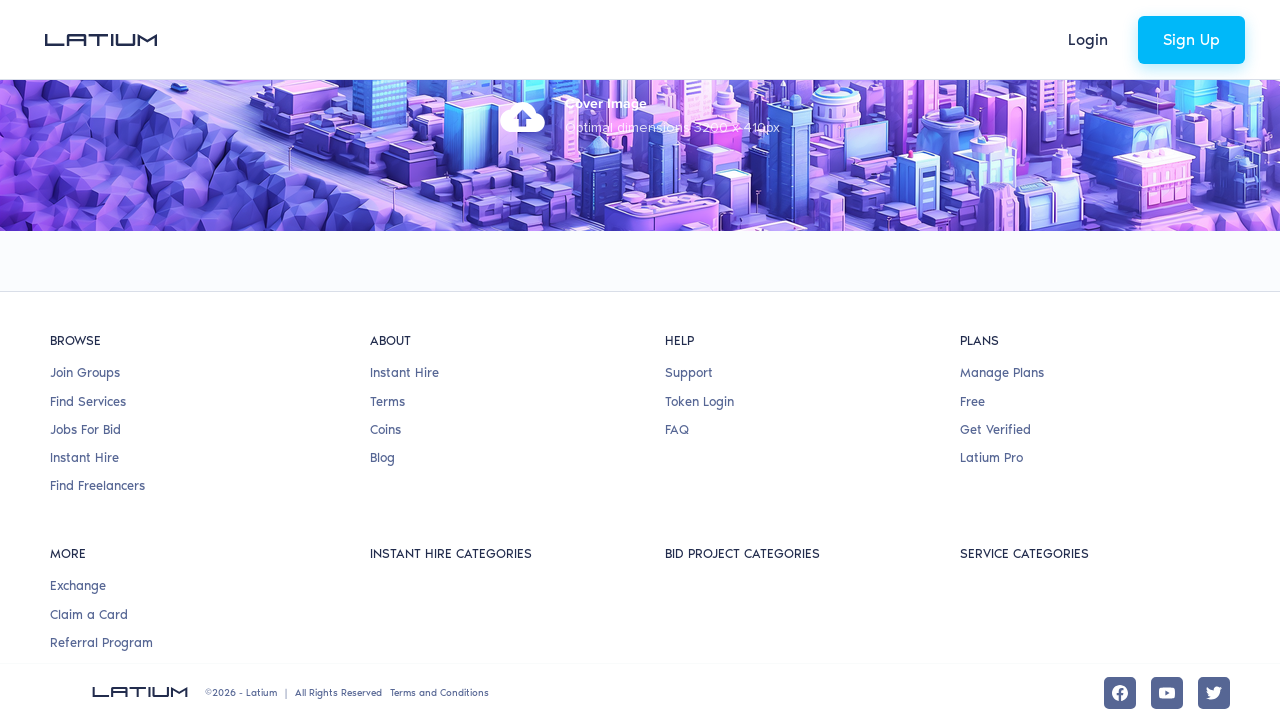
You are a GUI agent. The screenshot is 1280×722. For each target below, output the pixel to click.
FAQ (677, 429)
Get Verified (995, 429)
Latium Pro (991, 457)
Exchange (78, 585)
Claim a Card (89, 614)
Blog (382, 457)
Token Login (699, 401)
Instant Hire (84, 457)
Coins (385, 429)
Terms (387, 401)
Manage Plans (1002, 372)
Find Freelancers (97, 485)
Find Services (88, 401)
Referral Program (101, 642)
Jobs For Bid (85, 429)
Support (689, 372)
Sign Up (1191, 39)
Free (972, 401)
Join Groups (85, 372)
